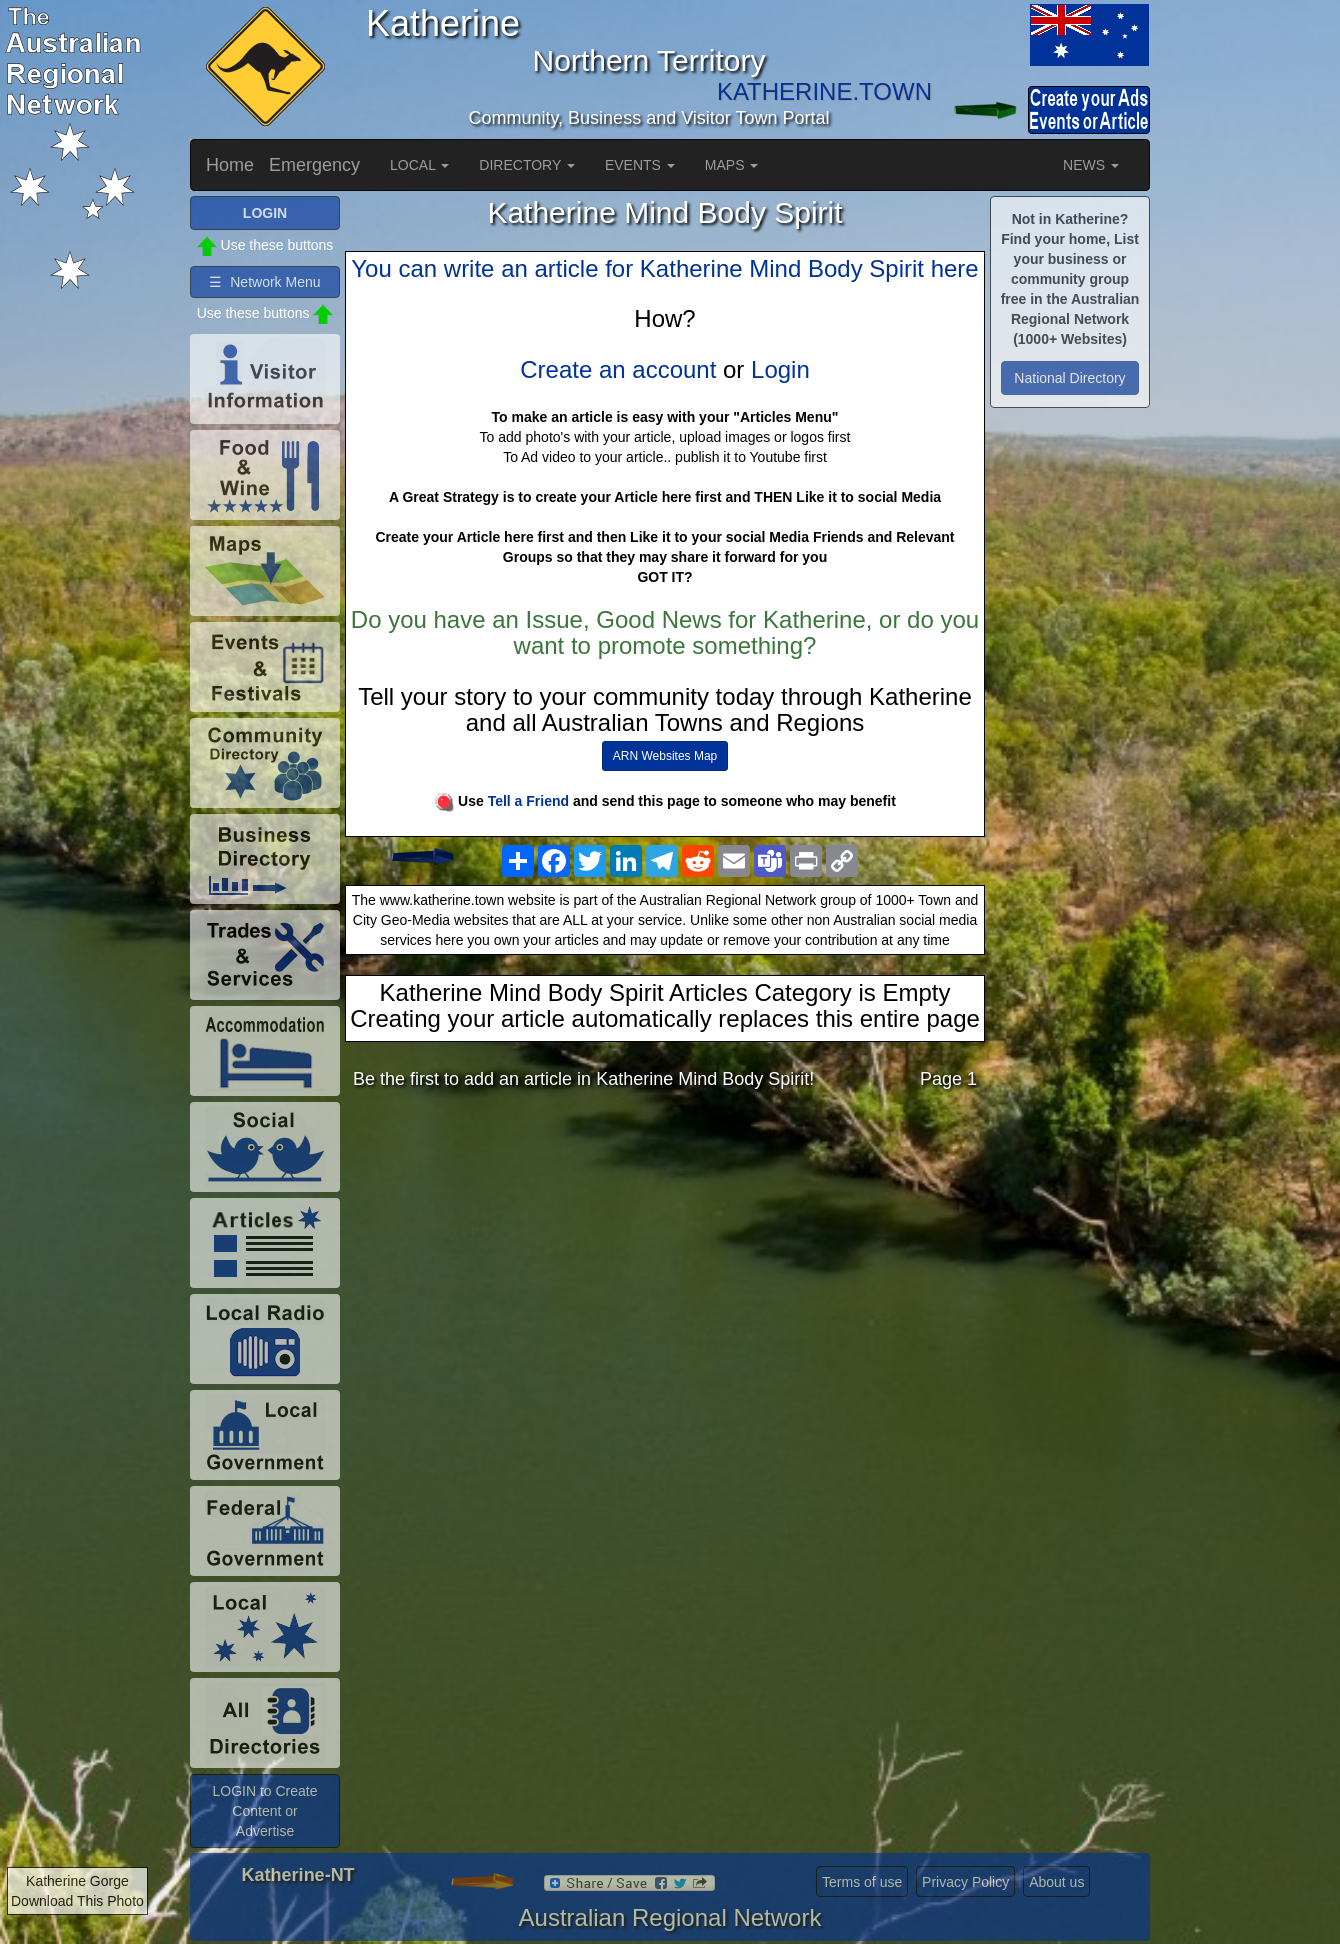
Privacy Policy (965, 1882)
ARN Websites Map (665, 756)
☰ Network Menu (264, 282)
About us (1056, 1882)
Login (780, 369)
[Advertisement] (665, 1263)
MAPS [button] (732, 165)
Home (230, 165)
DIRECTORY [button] (527, 165)
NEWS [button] (1091, 165)
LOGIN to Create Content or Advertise (264, 1811)
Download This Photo (77, 1901)
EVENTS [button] (640, 165)
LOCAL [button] (419, 165)
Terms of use (862, 1882)
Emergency (314, 165)
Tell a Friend (528, 801)
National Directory (1069, 378)
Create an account (618, 369)
